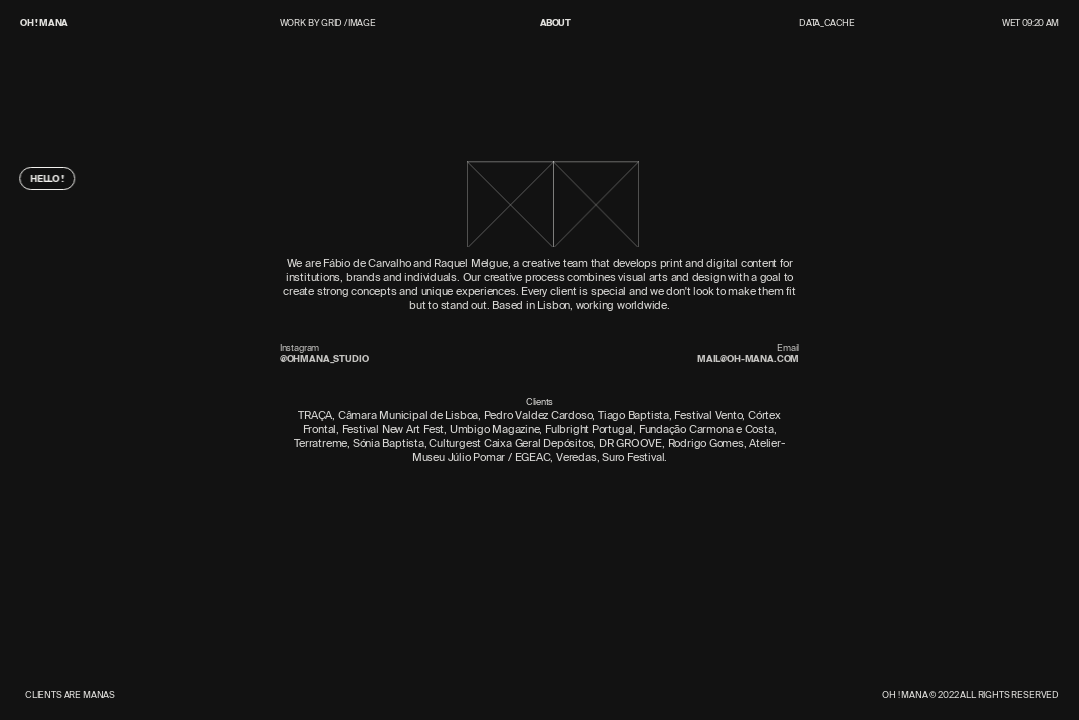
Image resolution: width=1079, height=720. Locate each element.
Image (361, 23)
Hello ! (43, 179)
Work (293, 23)
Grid (331, 23)
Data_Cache (827, 23)
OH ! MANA (44, 23)
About (555, 23)
